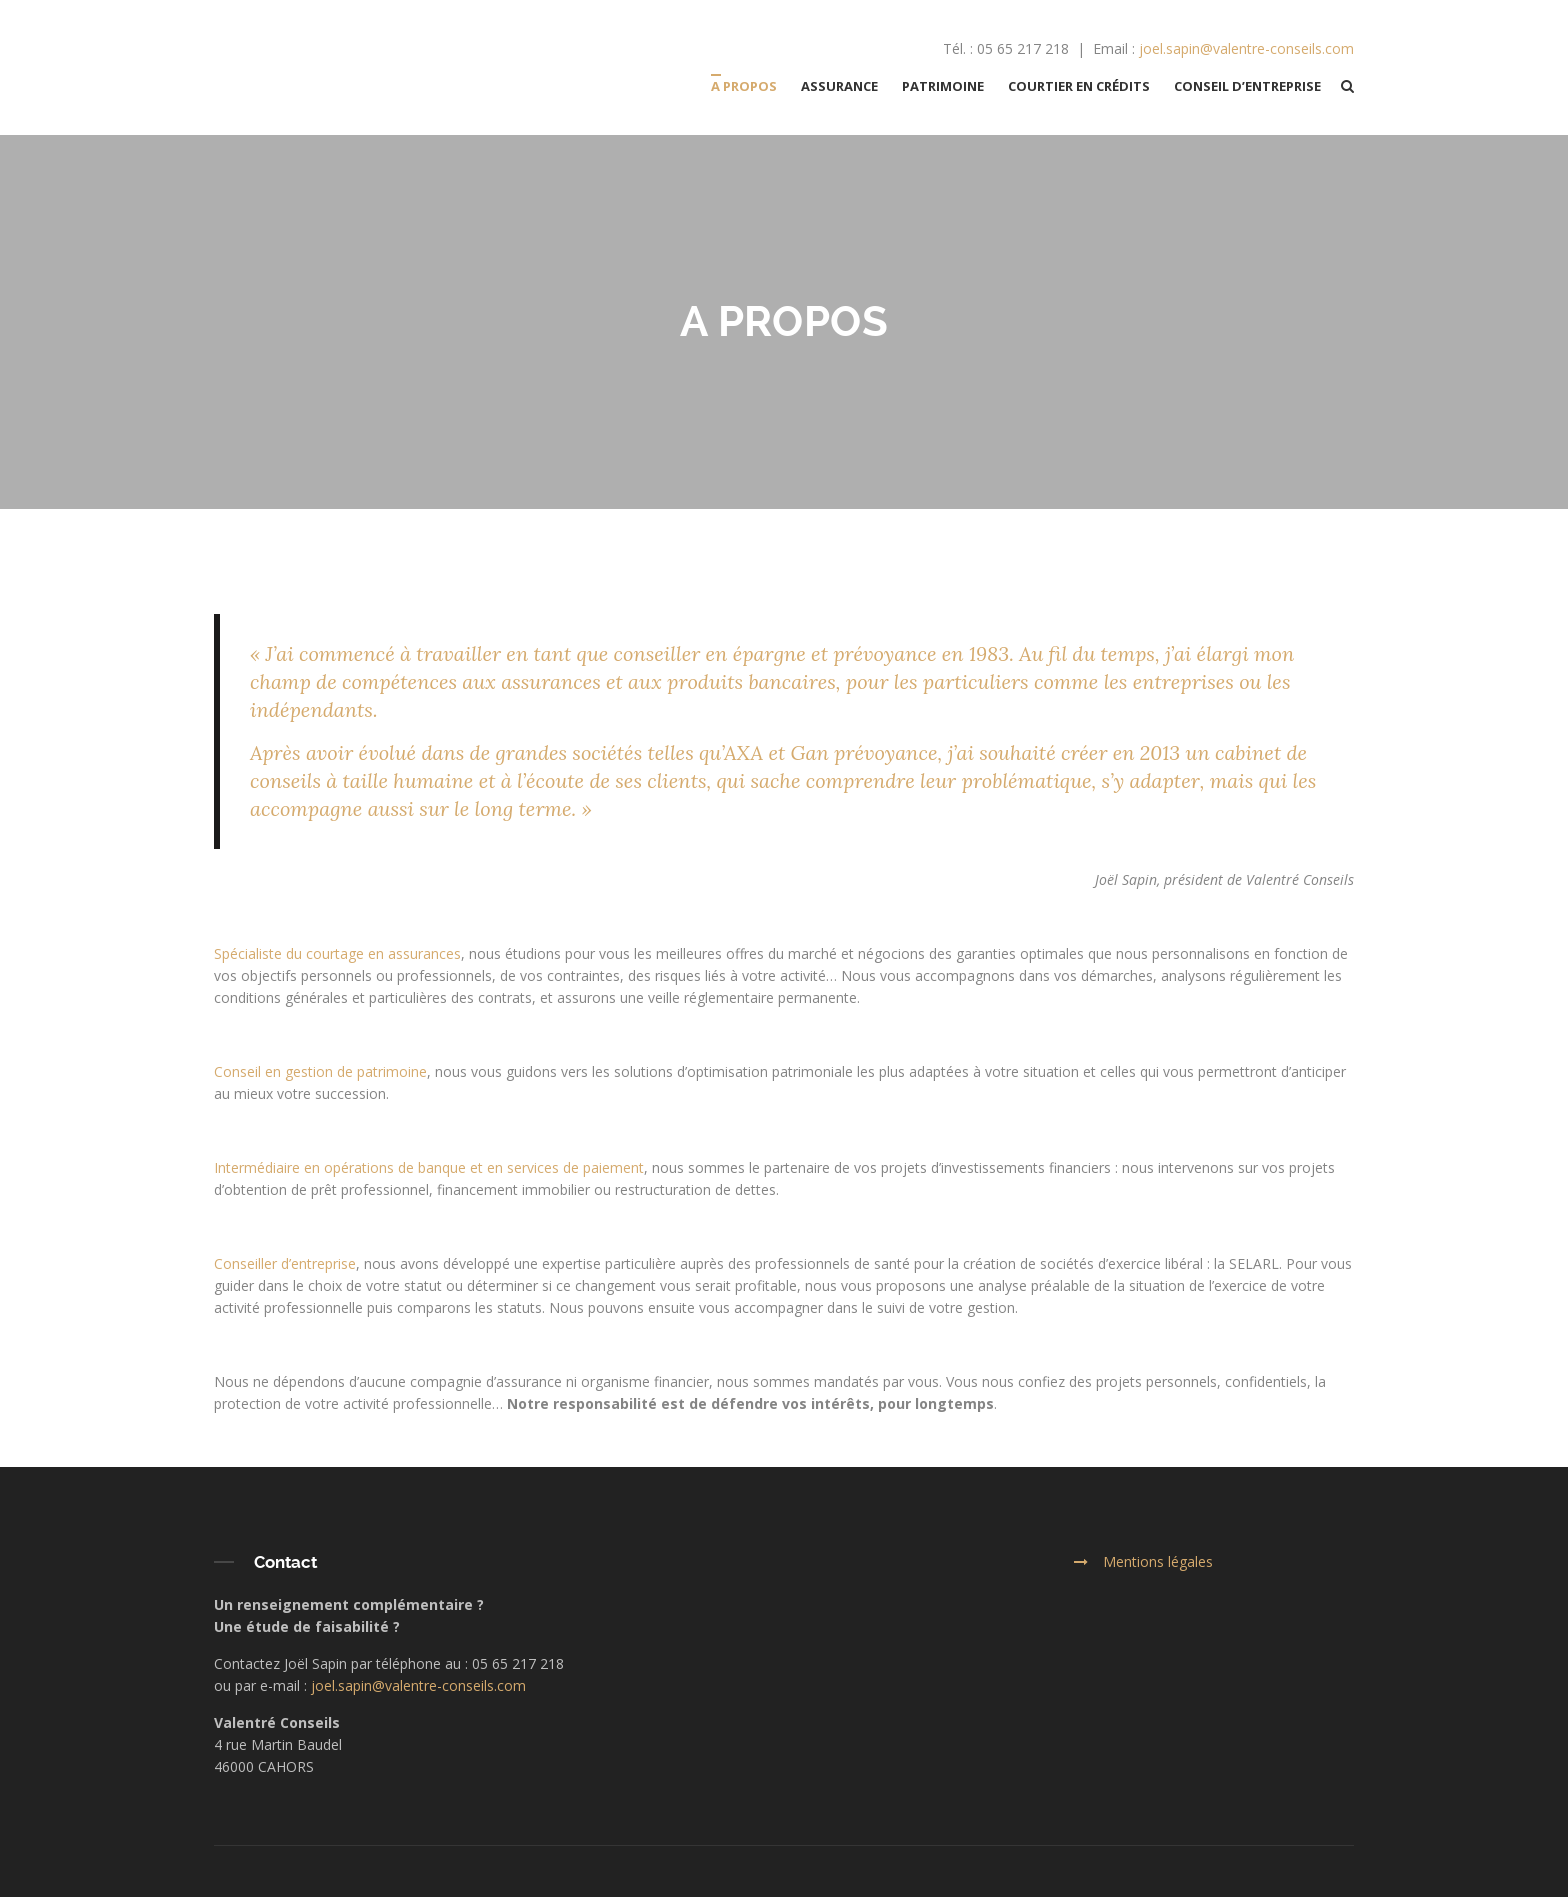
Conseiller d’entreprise (285, 1263)
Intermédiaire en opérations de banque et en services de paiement (429, 1167)
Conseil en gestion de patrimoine (320, 1071)
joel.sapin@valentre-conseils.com (1246, 48)
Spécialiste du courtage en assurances (337, 953)
